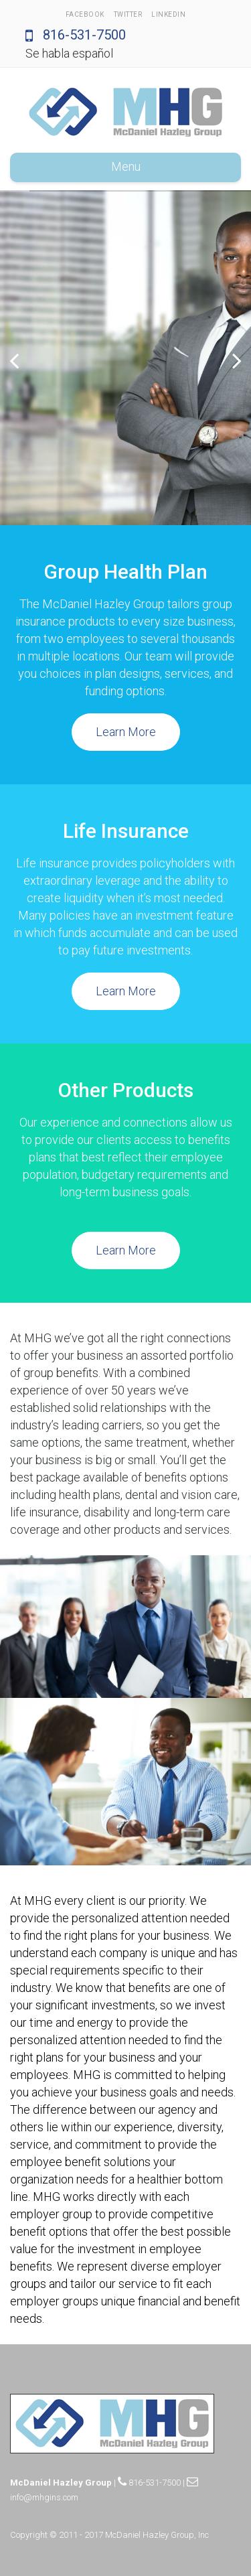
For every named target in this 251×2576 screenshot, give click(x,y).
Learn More (126, 732)
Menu (126, 166)
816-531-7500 (75, 35)
